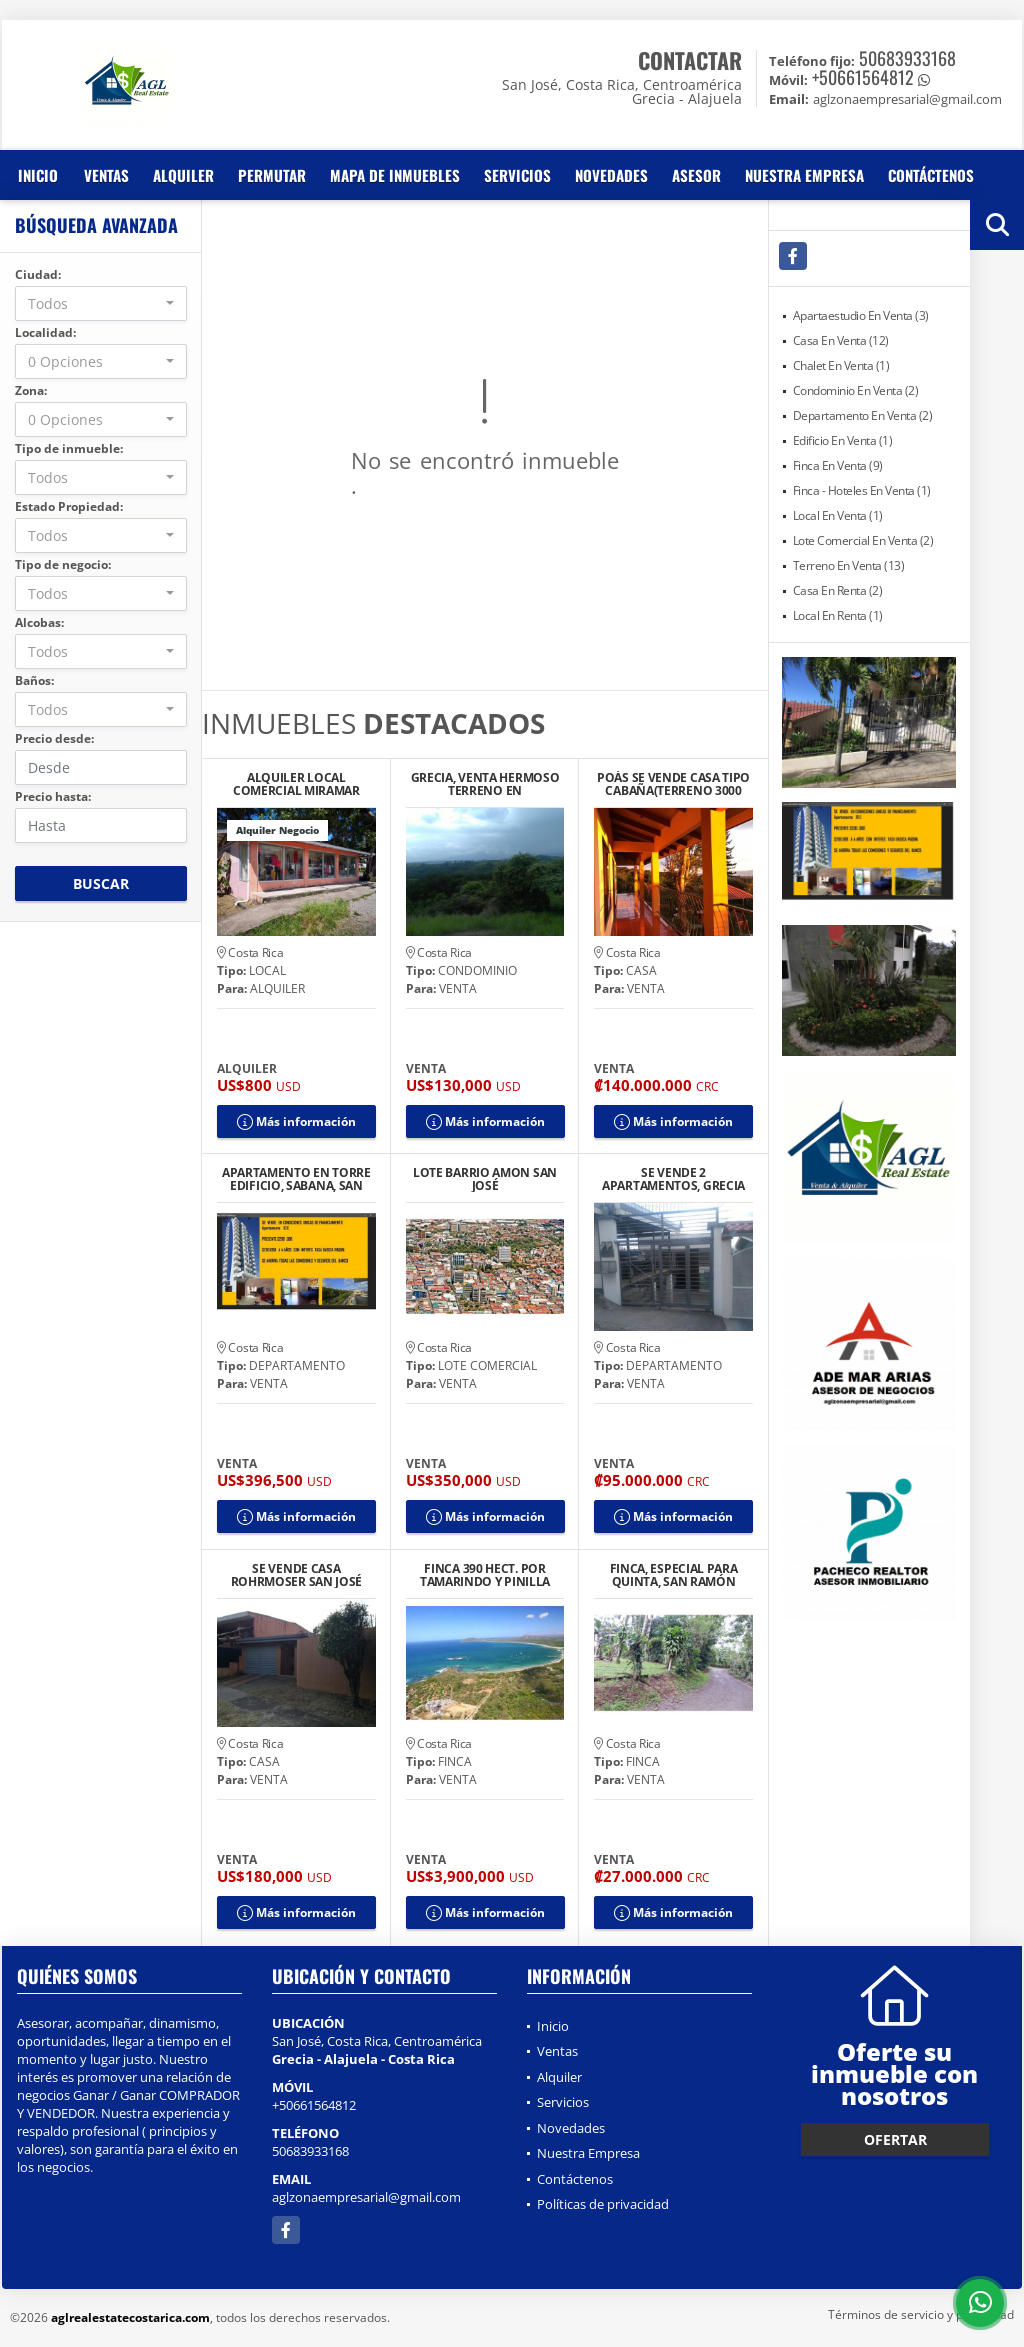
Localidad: (45, 332)
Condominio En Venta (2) (856, 390)
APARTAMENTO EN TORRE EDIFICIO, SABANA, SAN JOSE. (296, 1179)
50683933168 (907, 58)
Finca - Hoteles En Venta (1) (862, 490)
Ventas (106, 175)
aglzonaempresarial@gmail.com (366, 2197)
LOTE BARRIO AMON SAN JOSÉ (485, 1179)
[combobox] (101, 303)
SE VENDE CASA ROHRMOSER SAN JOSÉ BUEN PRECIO (297, 1575)
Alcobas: (39, 622)
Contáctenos (931, 175)
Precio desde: (54, 738)
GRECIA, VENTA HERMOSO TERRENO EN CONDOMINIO (485, 784)
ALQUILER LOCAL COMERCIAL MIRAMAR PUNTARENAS (296, 784)
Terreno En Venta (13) (849, 565)
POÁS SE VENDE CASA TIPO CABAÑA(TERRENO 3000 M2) (673, 784)
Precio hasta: (53, 796)
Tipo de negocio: (63, 564)
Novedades (611, 175)
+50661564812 (863, 77)
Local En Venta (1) (838, 515)
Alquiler (183, 175)
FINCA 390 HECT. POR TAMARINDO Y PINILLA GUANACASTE (485, 1575)
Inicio (38, 175)
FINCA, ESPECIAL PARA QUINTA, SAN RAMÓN (674, 1575)
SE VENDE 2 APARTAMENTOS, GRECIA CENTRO (673, 1179)
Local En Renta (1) (838, 615)
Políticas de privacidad (603, 2204)
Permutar (272, 175)
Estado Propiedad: (69, 506)
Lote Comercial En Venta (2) (863, 540)
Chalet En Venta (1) (841, 365)
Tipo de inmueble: (69, 448)
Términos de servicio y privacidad (921, 2314)
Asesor (696, 175)
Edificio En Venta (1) (843, 440)
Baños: (34, 680)
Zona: (31, 390)
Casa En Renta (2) (838, 590)
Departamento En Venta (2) (863, 415)
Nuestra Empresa (804, 175)
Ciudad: (38, 274)
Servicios (517, 175)
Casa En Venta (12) (841, 340)
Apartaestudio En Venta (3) (861, 315)
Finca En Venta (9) (838, 465)
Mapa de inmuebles (395, 175)
